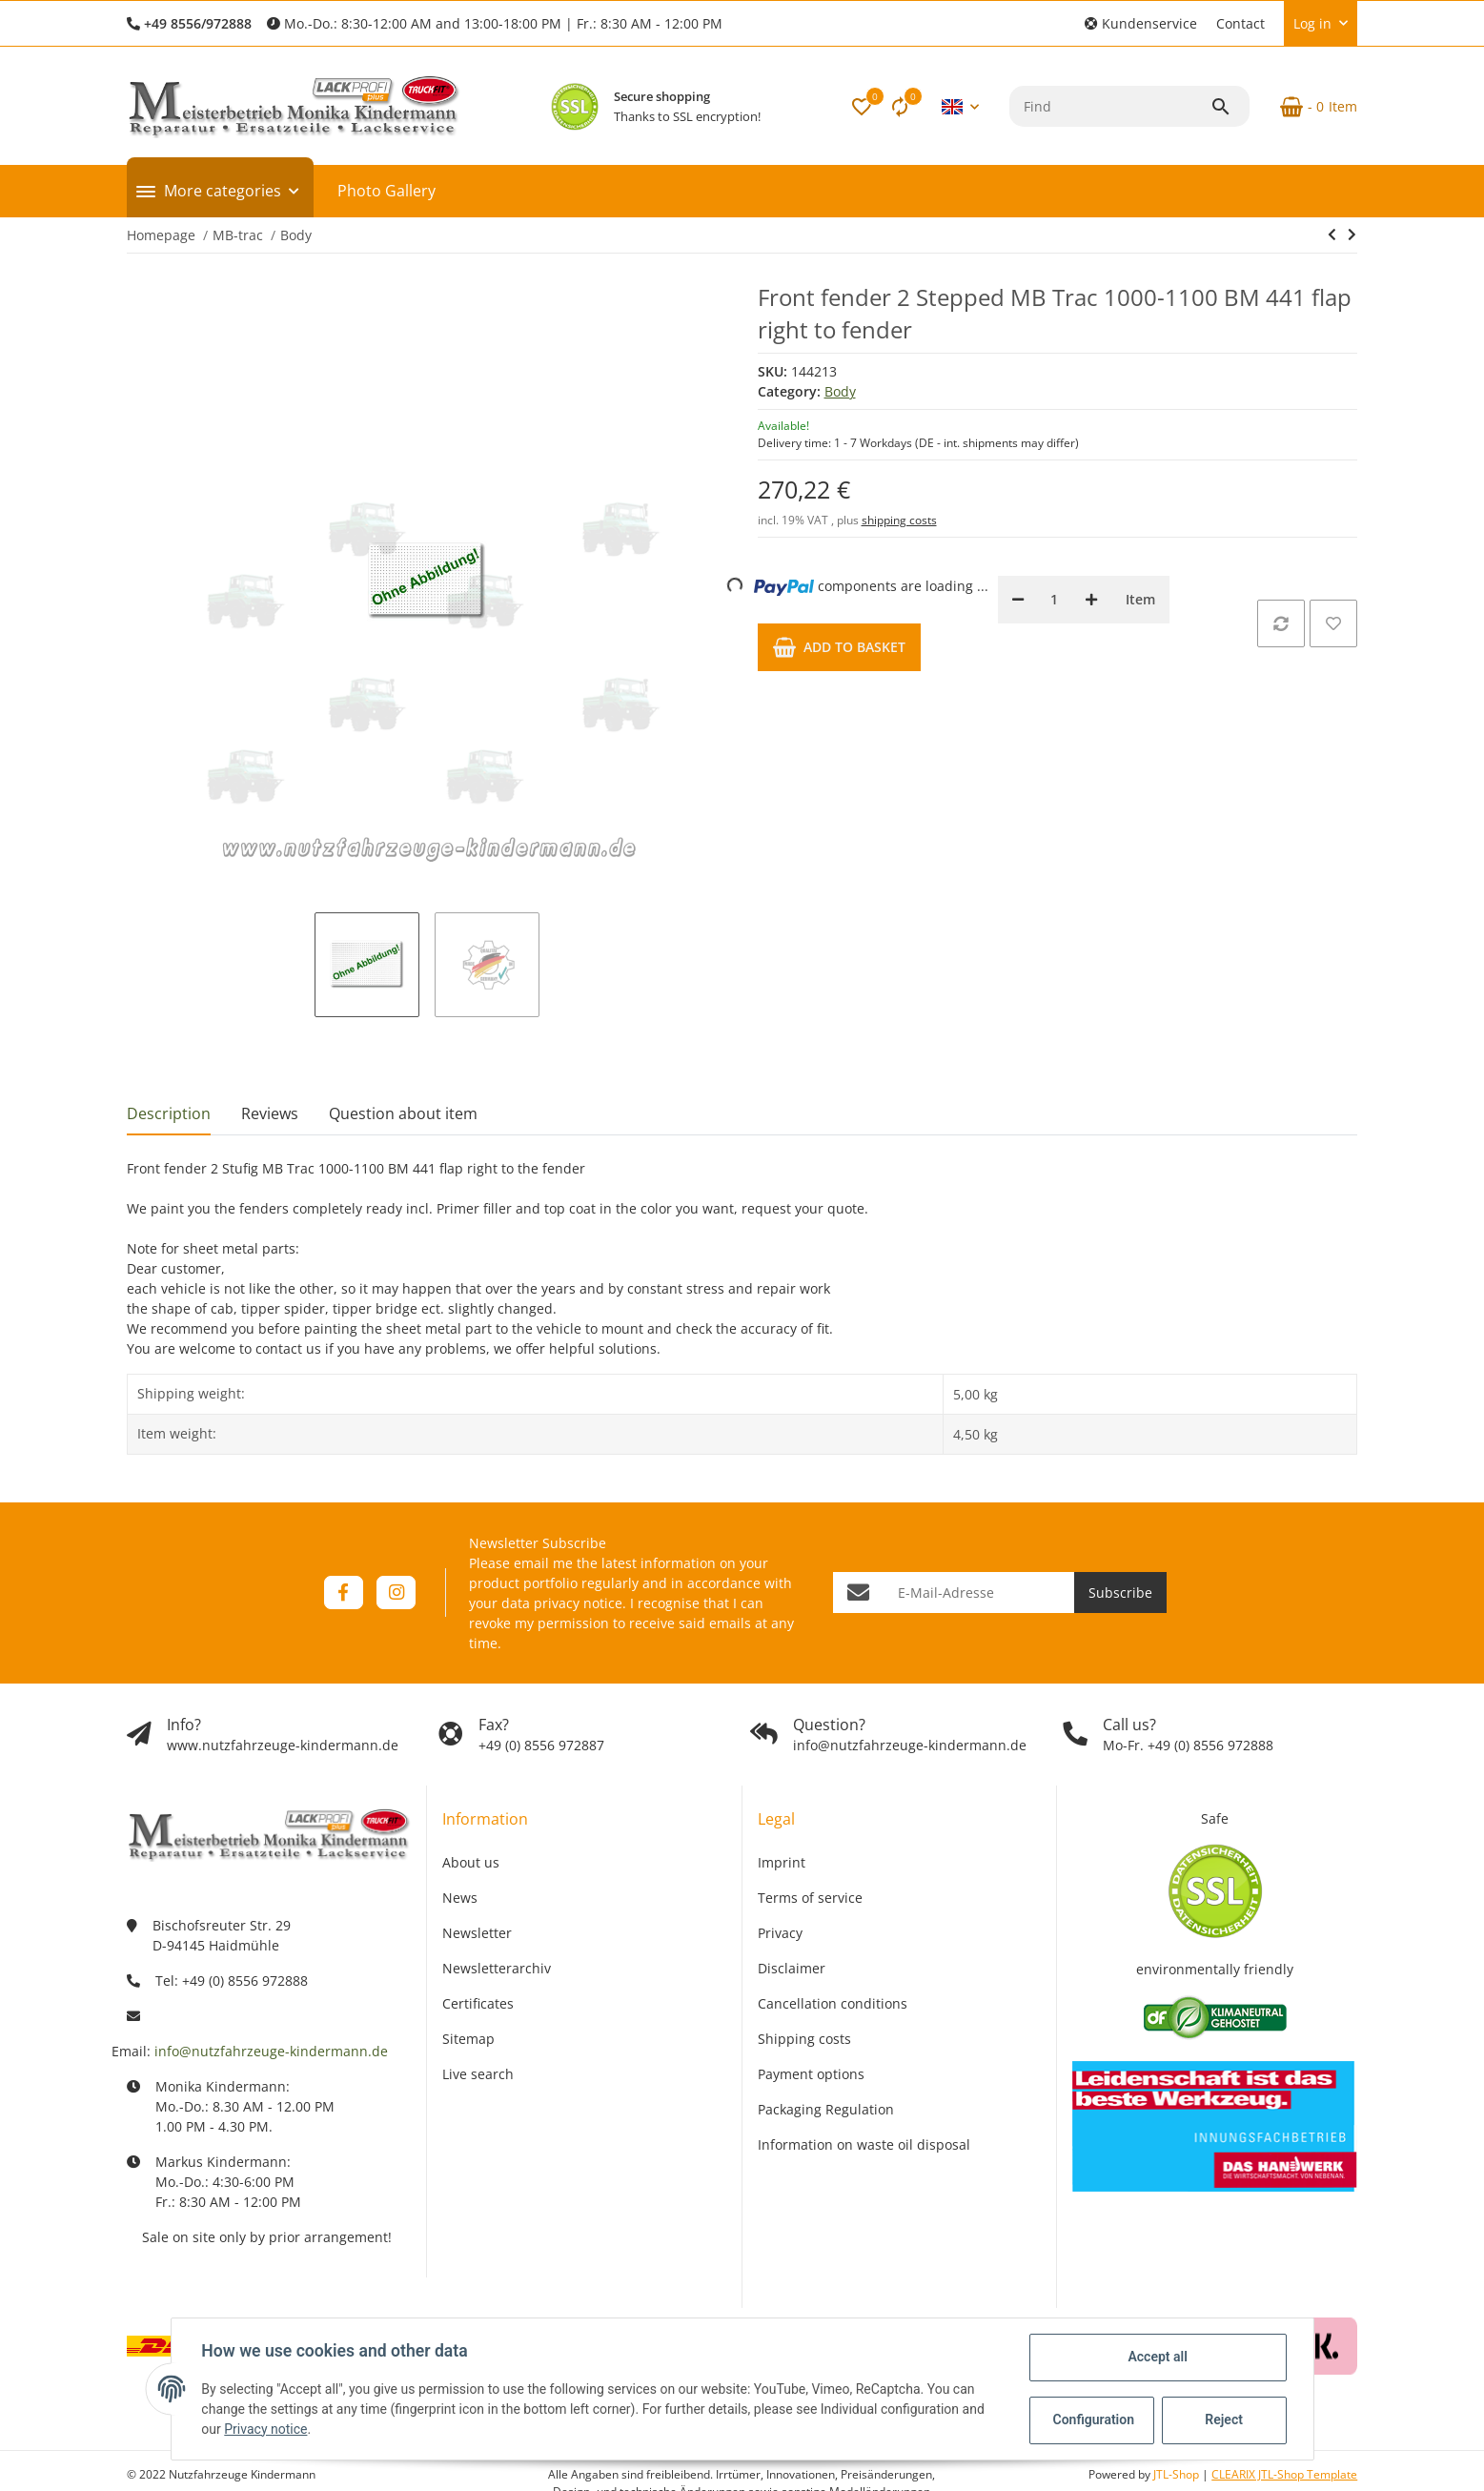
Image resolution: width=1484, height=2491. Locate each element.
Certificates (478, 2003)
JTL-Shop (1177, 2474)
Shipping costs (804, 2039)
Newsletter (477, 1933)
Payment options (811, 2074)
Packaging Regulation (826, 2109)
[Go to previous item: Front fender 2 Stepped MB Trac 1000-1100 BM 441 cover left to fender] (1332, 234)
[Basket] (1311, 107)
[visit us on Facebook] (343, 1592)
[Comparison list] (899, 107)
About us (470, 1862)
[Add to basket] (839, 647)
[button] (1141, 23)
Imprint (781, 1862)
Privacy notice (265, 2429)
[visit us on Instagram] (396, 1592)
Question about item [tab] (403, 1113)
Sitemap (468, 2039)
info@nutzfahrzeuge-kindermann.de (271, 2051)
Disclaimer (791, 1968)
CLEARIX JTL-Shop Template (1284, 2474)
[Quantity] (1054, 599)
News (460, 1898)
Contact (1240, 23)
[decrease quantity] (1018, 599)
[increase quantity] (1091, 599)
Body (840, 391)
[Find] (1109, 106)
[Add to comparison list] (1281, 623)
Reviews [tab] (269, 1113)
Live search (478, 2074)
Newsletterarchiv (496, 1968)
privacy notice (578, 1603)
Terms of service (810, 1898)
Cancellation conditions (832, 2003)
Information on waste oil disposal (864, 2144)
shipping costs (899, 520)
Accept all (1157, 2356)
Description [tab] (169, 1113)
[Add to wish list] (1333, 623)
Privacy (780, 1933)
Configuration (1093, 2419)
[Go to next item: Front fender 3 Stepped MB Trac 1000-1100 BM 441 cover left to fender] (1352, 234)
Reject (1224, 2419)
